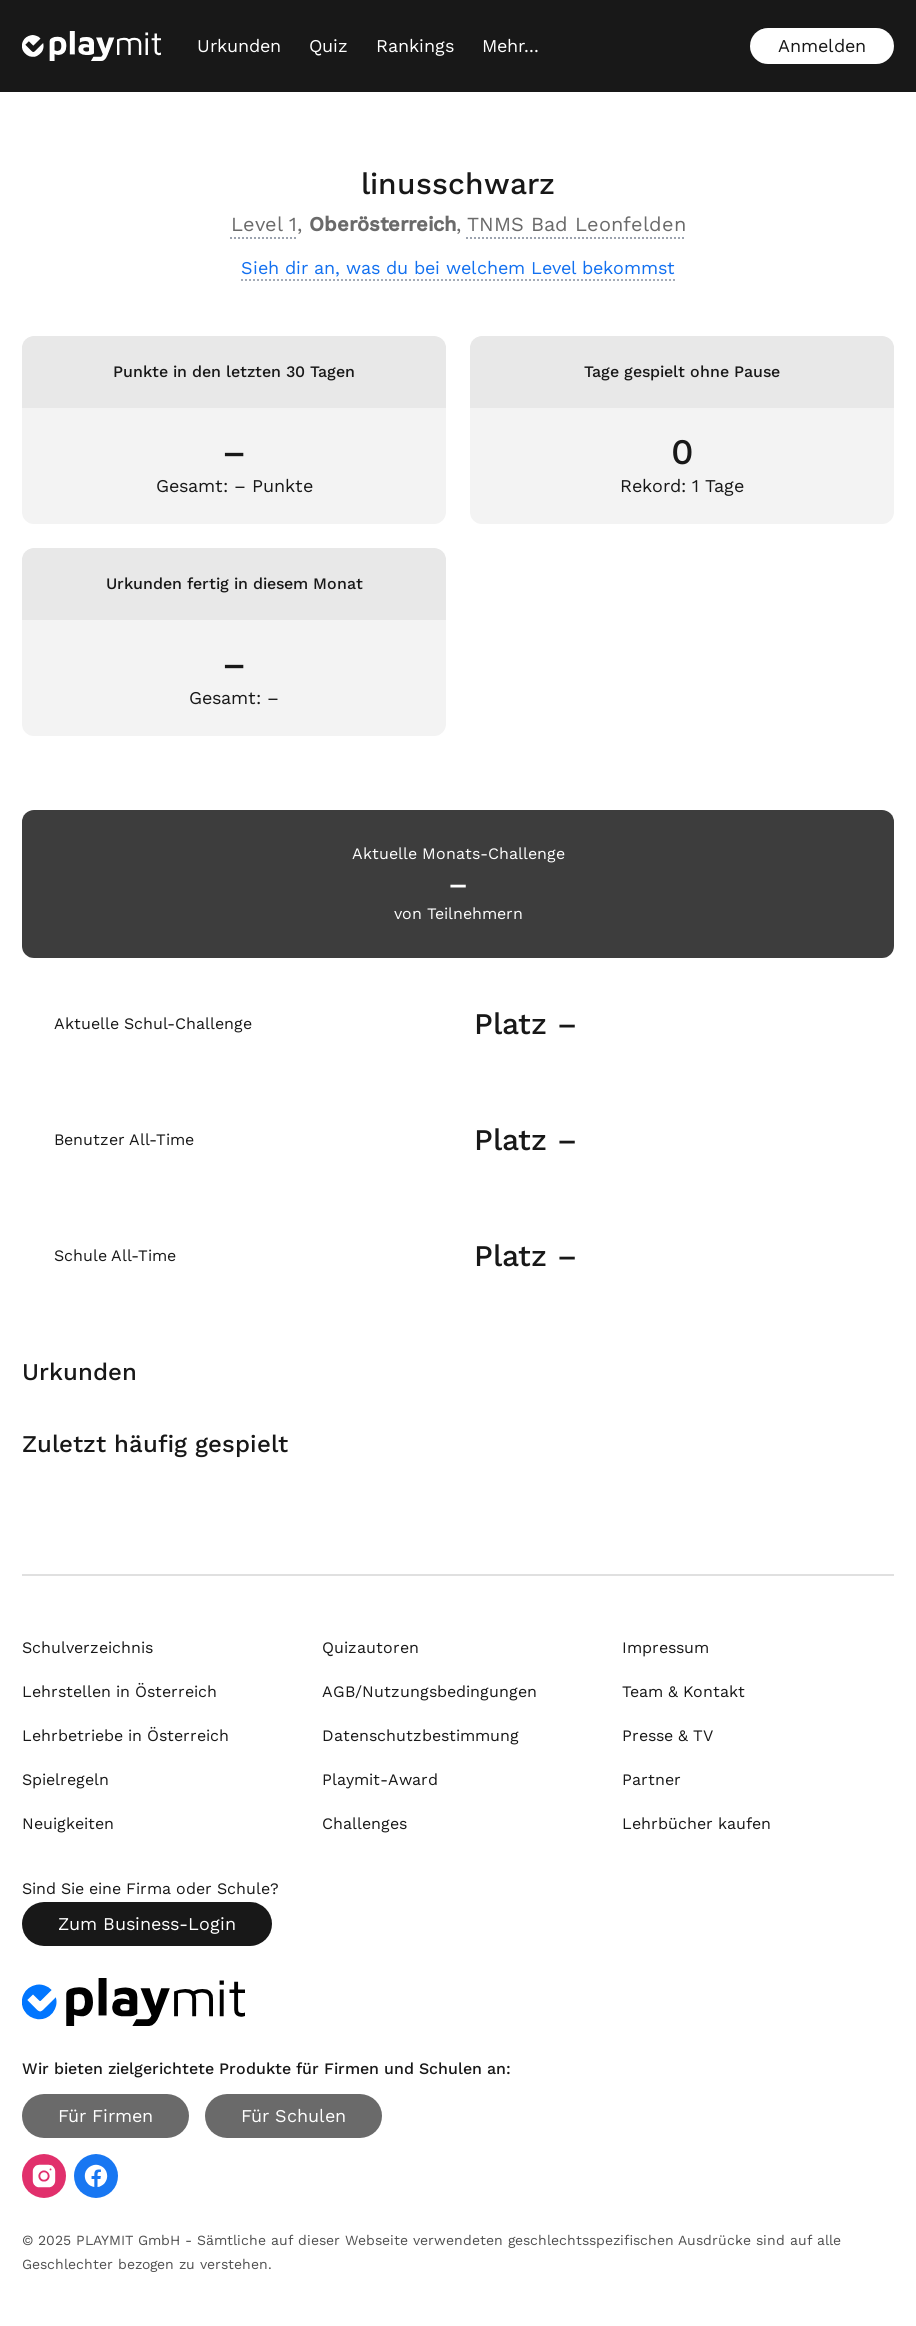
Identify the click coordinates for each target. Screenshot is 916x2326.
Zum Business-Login (147, 1923)
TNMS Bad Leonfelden (576, 224)
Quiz (328, 45)
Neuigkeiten (68, 1823)
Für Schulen (293, 2115)
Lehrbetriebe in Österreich (125, 1735)
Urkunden (239, 45)
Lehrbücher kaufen (696, 1823)
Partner (651, 1779)
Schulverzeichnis (87, 1647)
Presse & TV (667, 1735)
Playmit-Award (380, 1779)
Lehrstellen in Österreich (119, 1691)
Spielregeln (65, 1779)
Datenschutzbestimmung (420, 1735)
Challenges (364, 1823)
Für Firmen (105, 2115)
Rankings (415, 45)
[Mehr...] (510, 46)
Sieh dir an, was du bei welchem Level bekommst (458, 267)
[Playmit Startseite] (91, 46)
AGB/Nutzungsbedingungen (429, 1691)
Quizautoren (370, 1647)
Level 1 (264, 224)
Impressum (665, 1647)
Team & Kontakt (683, 1691)
